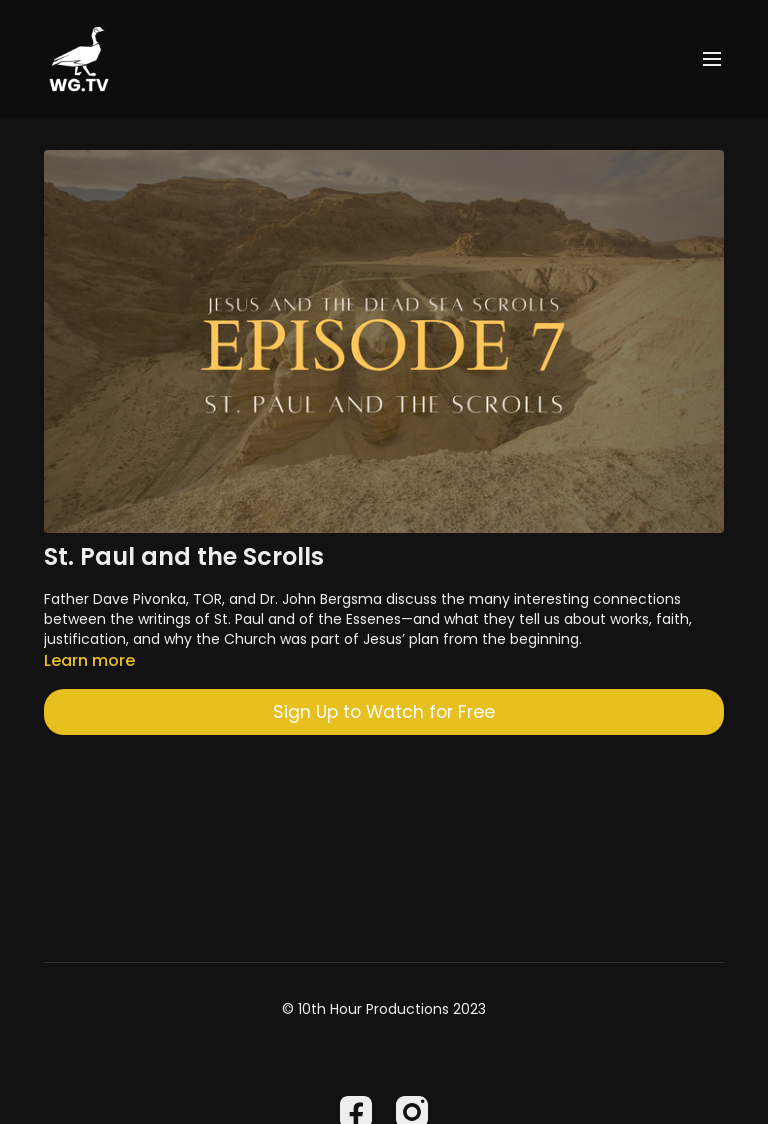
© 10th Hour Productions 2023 (384, 1009)
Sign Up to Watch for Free (384, 712)
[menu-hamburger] (712, 59)
